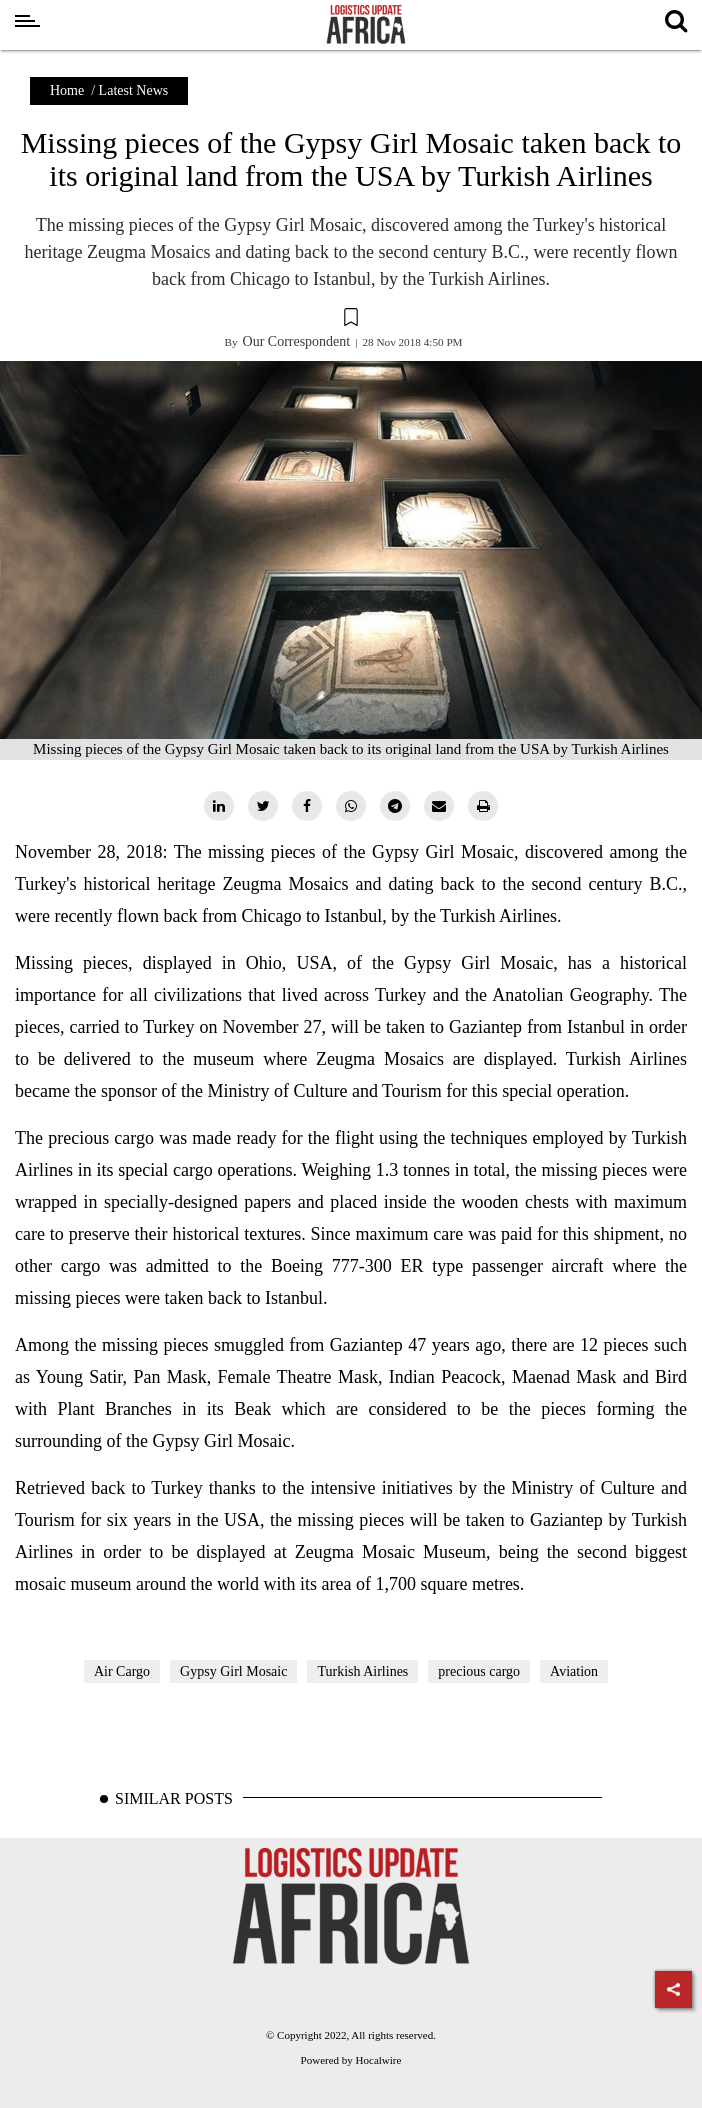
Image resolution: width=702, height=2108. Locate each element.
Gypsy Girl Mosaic (233, 1671)
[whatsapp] (351, 806)
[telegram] (395, 806)
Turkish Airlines (362, 1671)
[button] (351, 320)
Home (67, 90)
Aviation (574, 1671)
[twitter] (263, 806)
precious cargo (479, 1671)
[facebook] (307, 806)
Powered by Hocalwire (351, 2060)
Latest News (134, 90)
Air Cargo (122, 1671)
